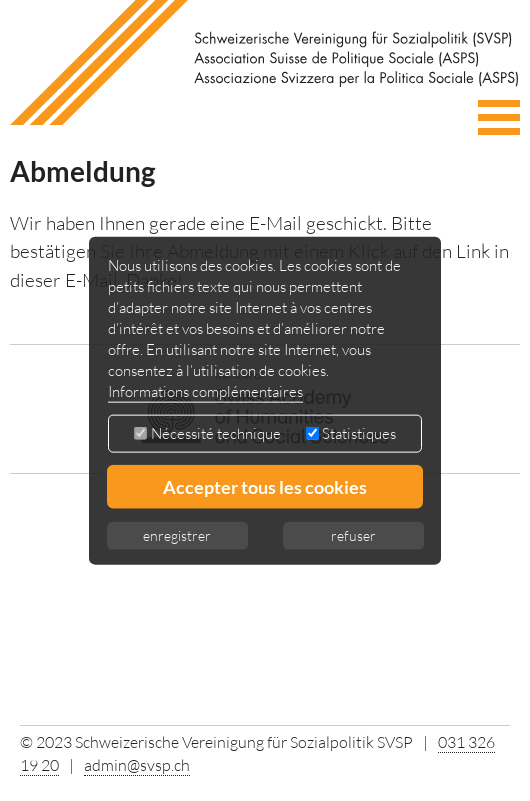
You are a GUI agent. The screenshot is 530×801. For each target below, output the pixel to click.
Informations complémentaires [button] (205, 391)
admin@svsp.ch (137, 765)
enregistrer (177, 535)
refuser (353, 535)
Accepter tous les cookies (265, 487)
